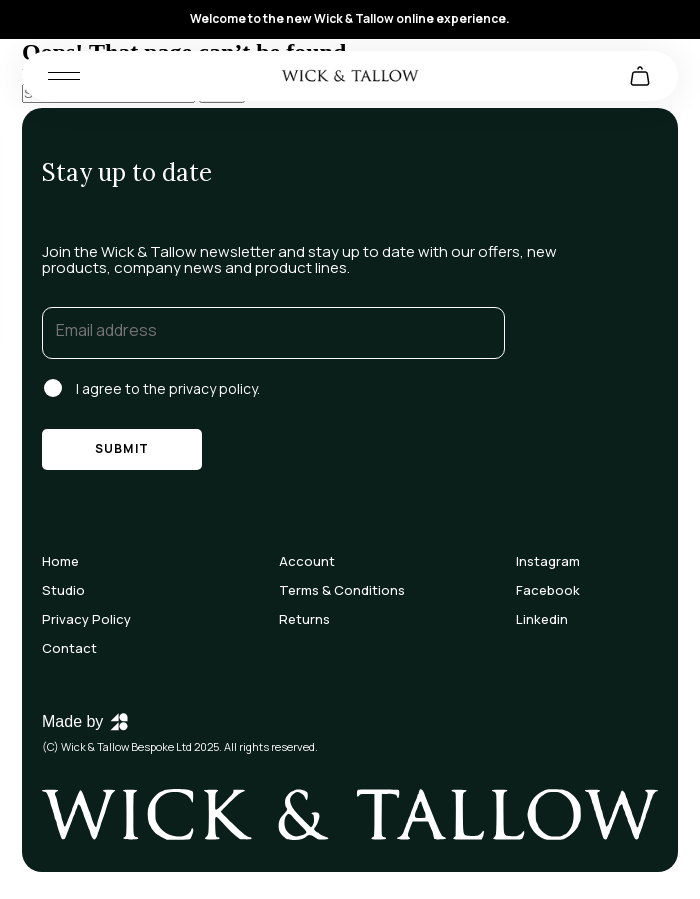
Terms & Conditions (342, 590)
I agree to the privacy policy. (168, 388)
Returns (304, 619)
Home (60, 561)
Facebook (548, 590)
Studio (63, 590)
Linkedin (542, 619)
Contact (69, 648)
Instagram (548, 561)
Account (307, 561)
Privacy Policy (86, 619)
